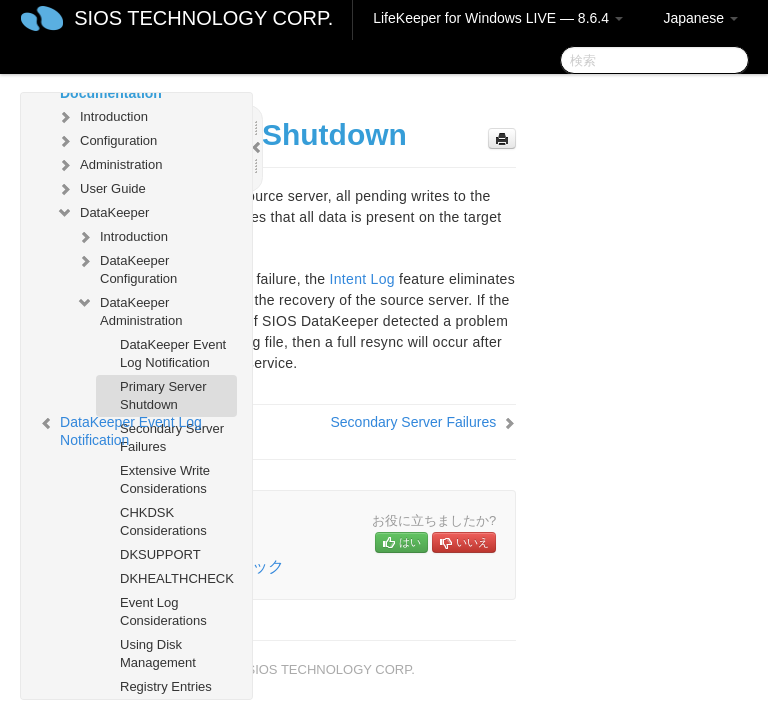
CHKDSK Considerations (163, 521)
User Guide (101, 189)
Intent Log (362, 279)
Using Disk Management (158, 653)
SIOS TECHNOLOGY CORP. (203, 18)
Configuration (106, 141)
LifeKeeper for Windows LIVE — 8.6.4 (498, 18)
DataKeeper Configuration (126, 267)
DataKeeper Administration (129, 309)
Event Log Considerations (163, 611)
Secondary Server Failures (413, 422)
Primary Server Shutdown (163, 395)
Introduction (102, 117)
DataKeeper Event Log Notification (173, 353)
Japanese (700, 18)
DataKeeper (102, 213)
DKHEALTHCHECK (177, 578)
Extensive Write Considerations (165, 479)
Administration (109, 165)
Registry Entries (166, 686)
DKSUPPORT (160, 554)
